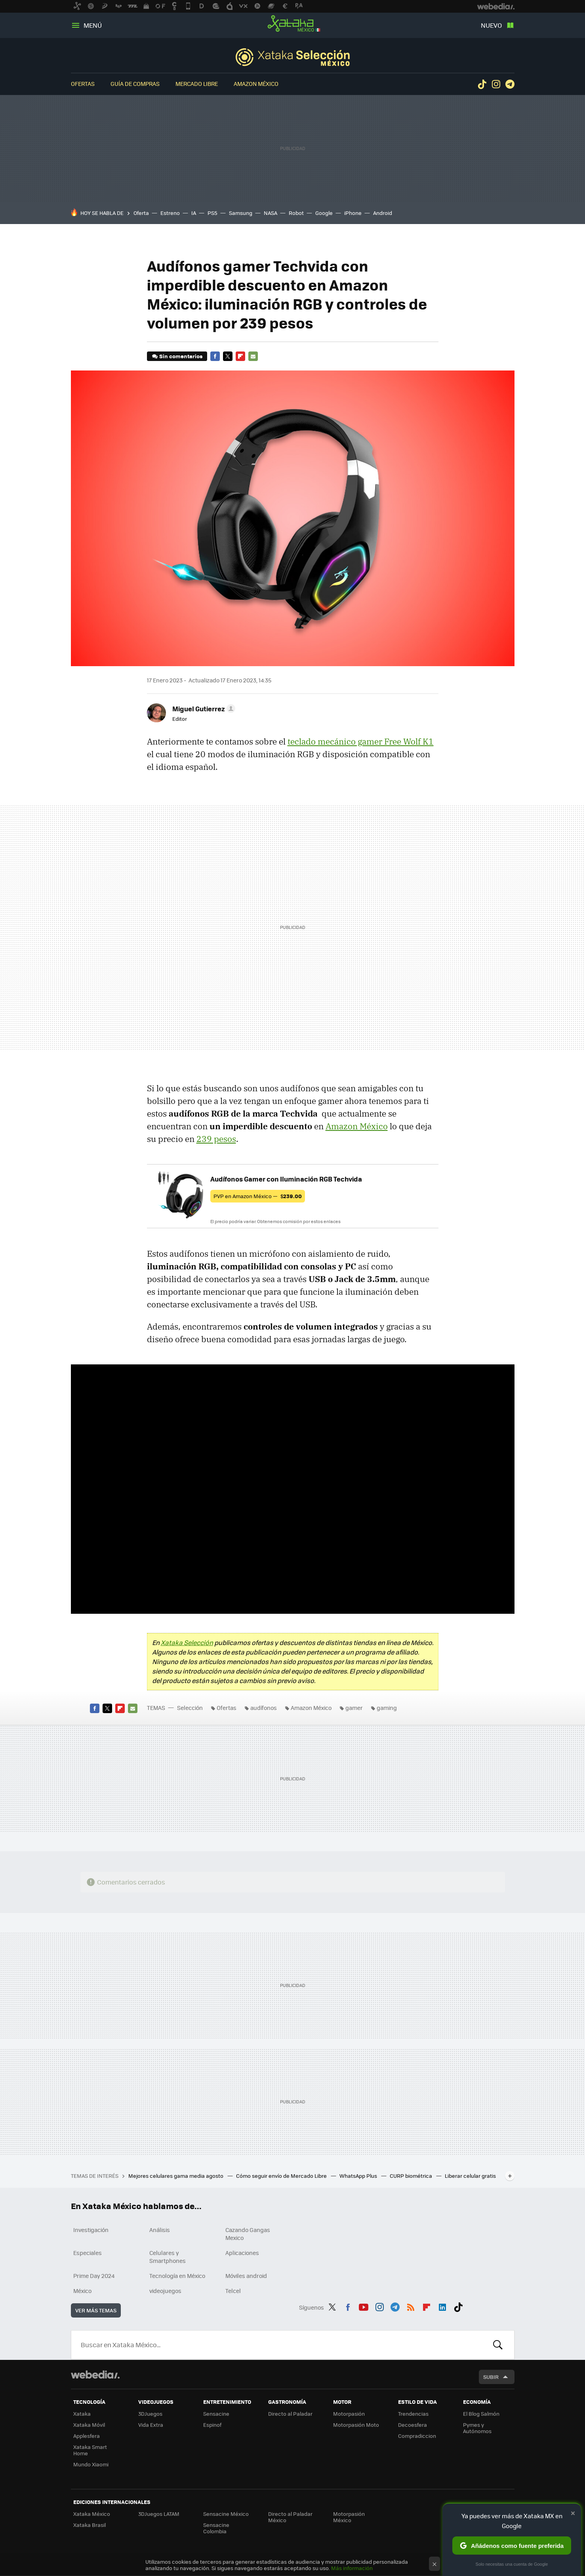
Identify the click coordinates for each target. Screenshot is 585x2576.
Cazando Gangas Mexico (247, 2234)
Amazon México (256, 83)
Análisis (159, 2230)
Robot (296, 213)
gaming (387, 1708)
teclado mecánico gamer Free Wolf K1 (361, 741)
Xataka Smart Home (90, 2450)
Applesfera (86, 2435)
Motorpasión (349, 2413)
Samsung (240, 213)
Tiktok (482, 84)
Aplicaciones (242, 2253)
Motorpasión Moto (356, 2424)
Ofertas (83, 83)
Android (382, 213)
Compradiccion (417, 2435)
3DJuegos (150, 2413)
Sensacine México (226, 2513)
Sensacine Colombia (216, 2528)
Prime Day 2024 (93, 2276)
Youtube (363, 2306)
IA (193, 213)
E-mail (253, 356)
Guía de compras (135, 83)
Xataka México (292, 24)
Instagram (496, 84)
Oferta (141, 213)
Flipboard (240, 356)
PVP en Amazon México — (257, 1196)
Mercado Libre (196, 83)
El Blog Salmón (481, 2413)
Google (324, 213)
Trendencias (413, 2413)
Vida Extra (150, 2424)
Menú (93, 25)
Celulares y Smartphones (167, 2256)
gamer (354, 1708)
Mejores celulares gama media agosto (176, 2175)
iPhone (353, 213)
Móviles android (246, 2276)
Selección (293, 56)
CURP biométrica (411, 2175)
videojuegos (165, 2291)
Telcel (233, 2291)
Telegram (509, 84)
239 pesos (216, 1138)
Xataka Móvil (89, 2424)
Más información (352, 2568)
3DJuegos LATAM (158, 2513)
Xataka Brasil (89, 2525)
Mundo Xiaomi (91, 2464)
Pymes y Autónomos (477, 2428)
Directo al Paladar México (290, 2517)
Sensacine (216, 2413)
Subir (491, 2376)
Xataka (82, 2413)
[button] (202, 708)
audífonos (263, 1708)
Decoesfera (412, 2424)
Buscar (498, 2345)
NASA (270, 213)
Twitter (227, 356)
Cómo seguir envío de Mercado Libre (282, 2175)
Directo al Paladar (290, 2413)
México (82, 2291)
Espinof (212, 2424)
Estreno (170, 213)
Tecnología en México (177, 2276)
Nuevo (491, 25)
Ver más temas (95, 2310)
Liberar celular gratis (470, 2175)
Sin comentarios (180, 356)
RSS (410, 2306)
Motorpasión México (349, 2517)
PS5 (212, 213)
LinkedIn (442, 2306)
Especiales (87, 2253)
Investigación (91, 2230)
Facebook (215, 356)
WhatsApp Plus (358, 2175)
